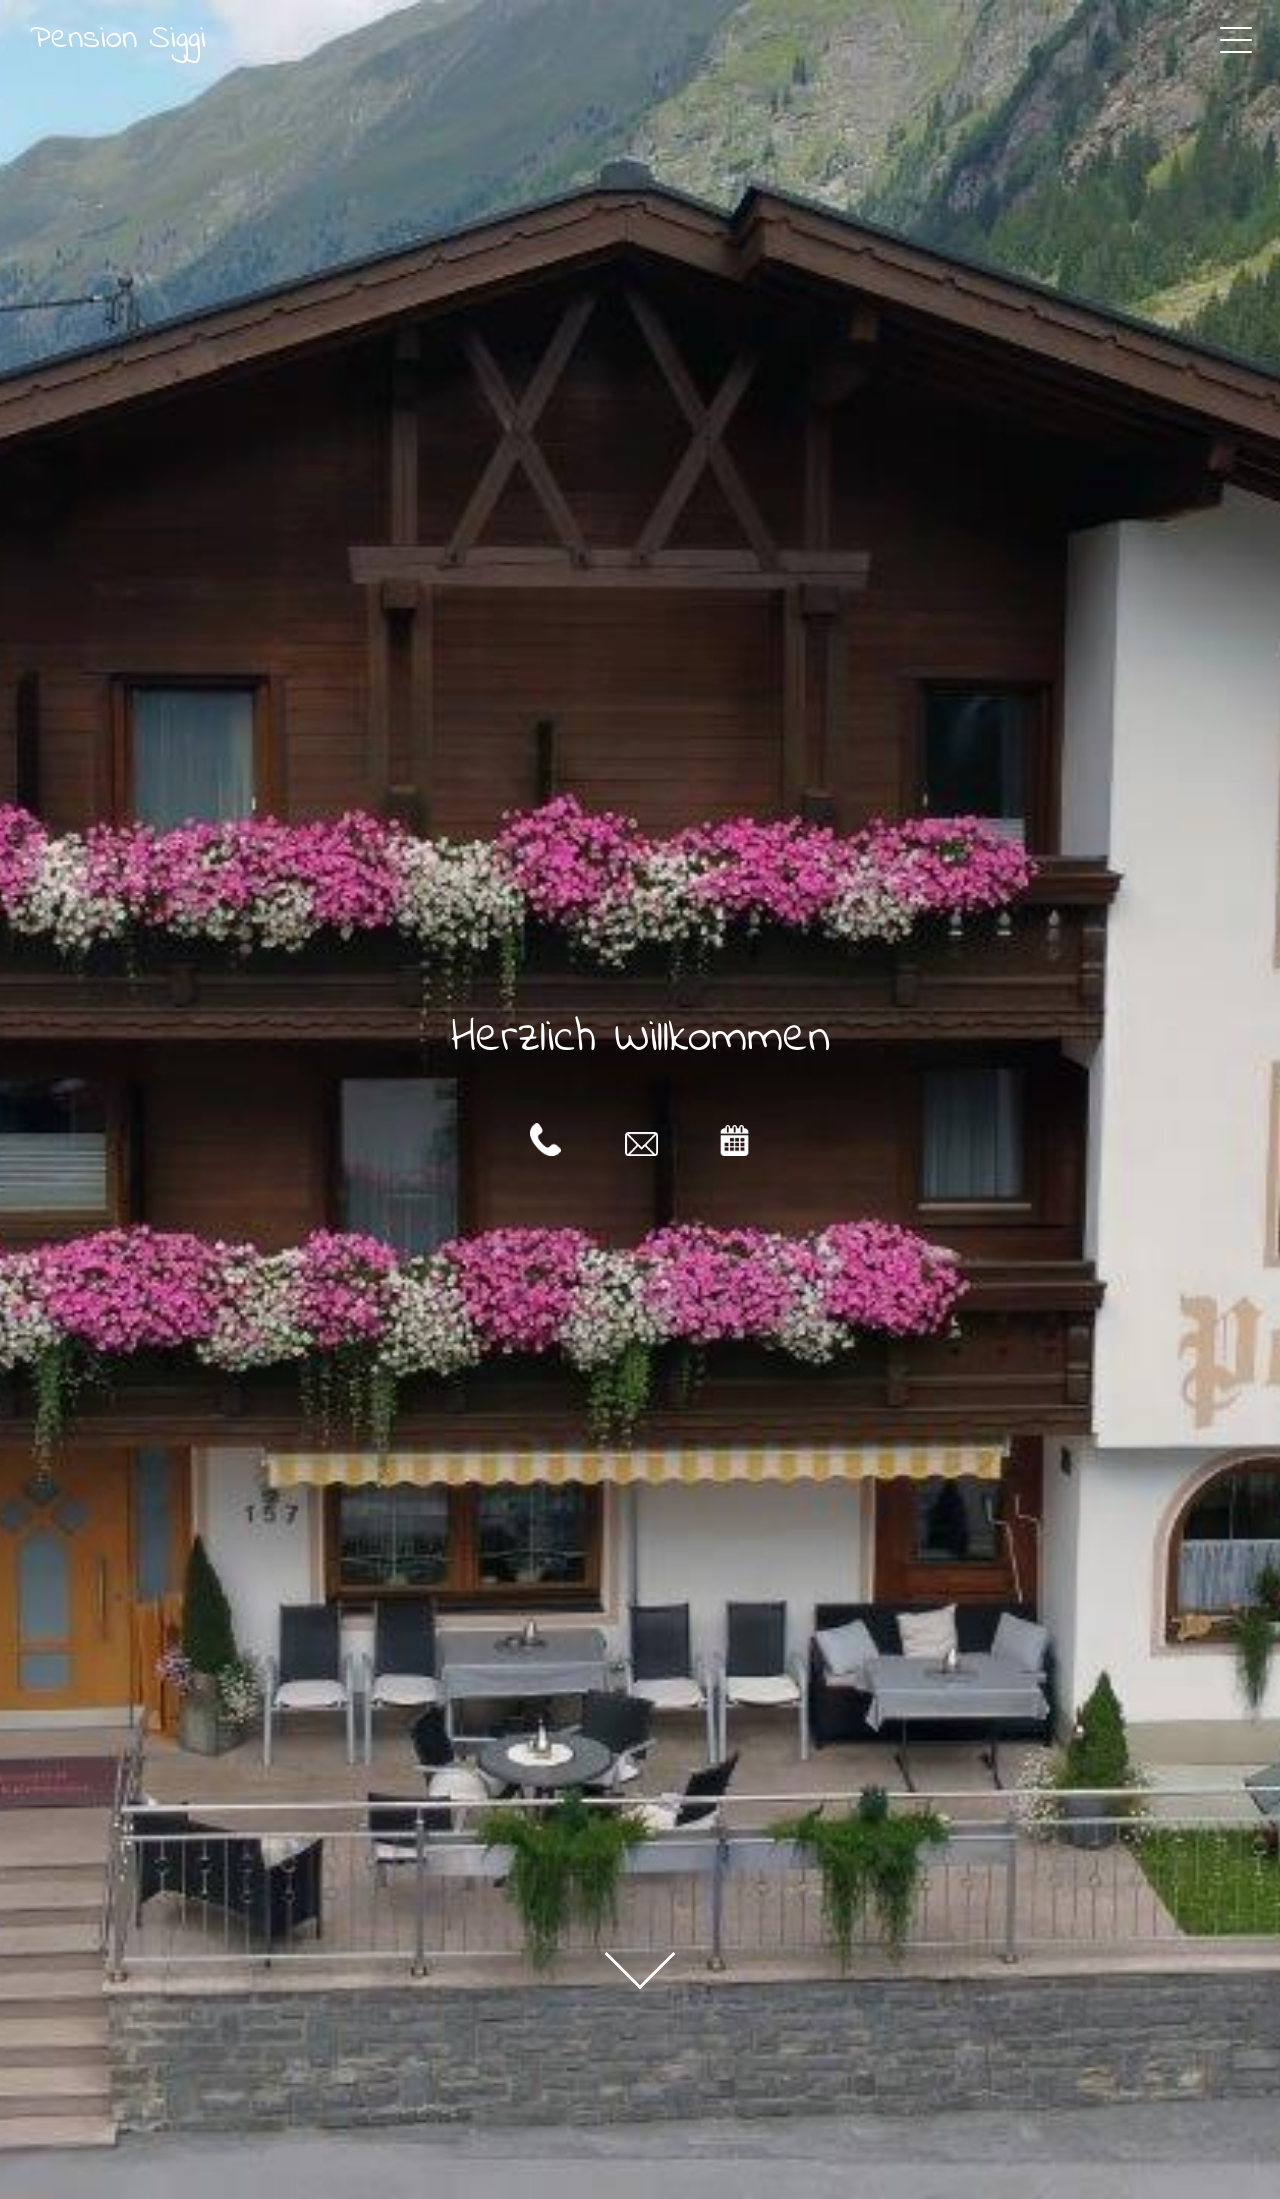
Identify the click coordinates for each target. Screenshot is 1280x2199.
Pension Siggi (118, 39)
